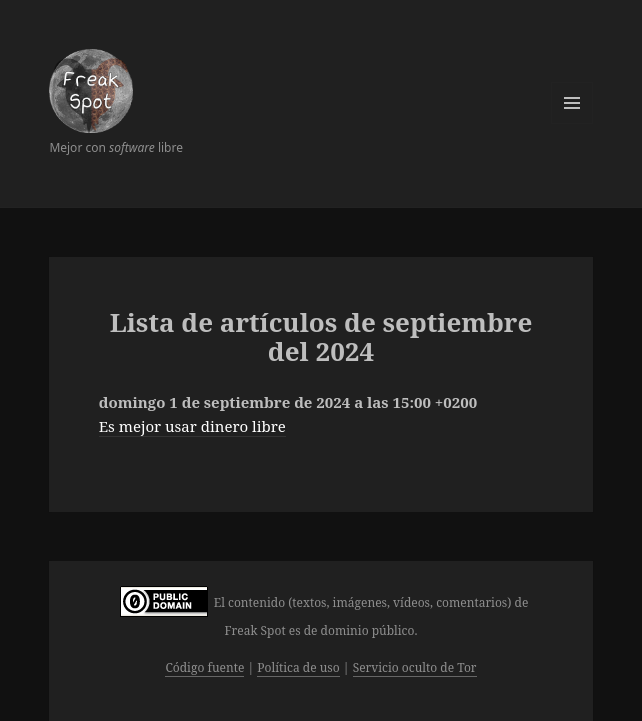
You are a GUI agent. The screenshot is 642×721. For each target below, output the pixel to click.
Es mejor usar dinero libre (192, 426)
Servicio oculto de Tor (415, 667)
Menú (572, 103)
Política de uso (298, 667)
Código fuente (204, 667)
